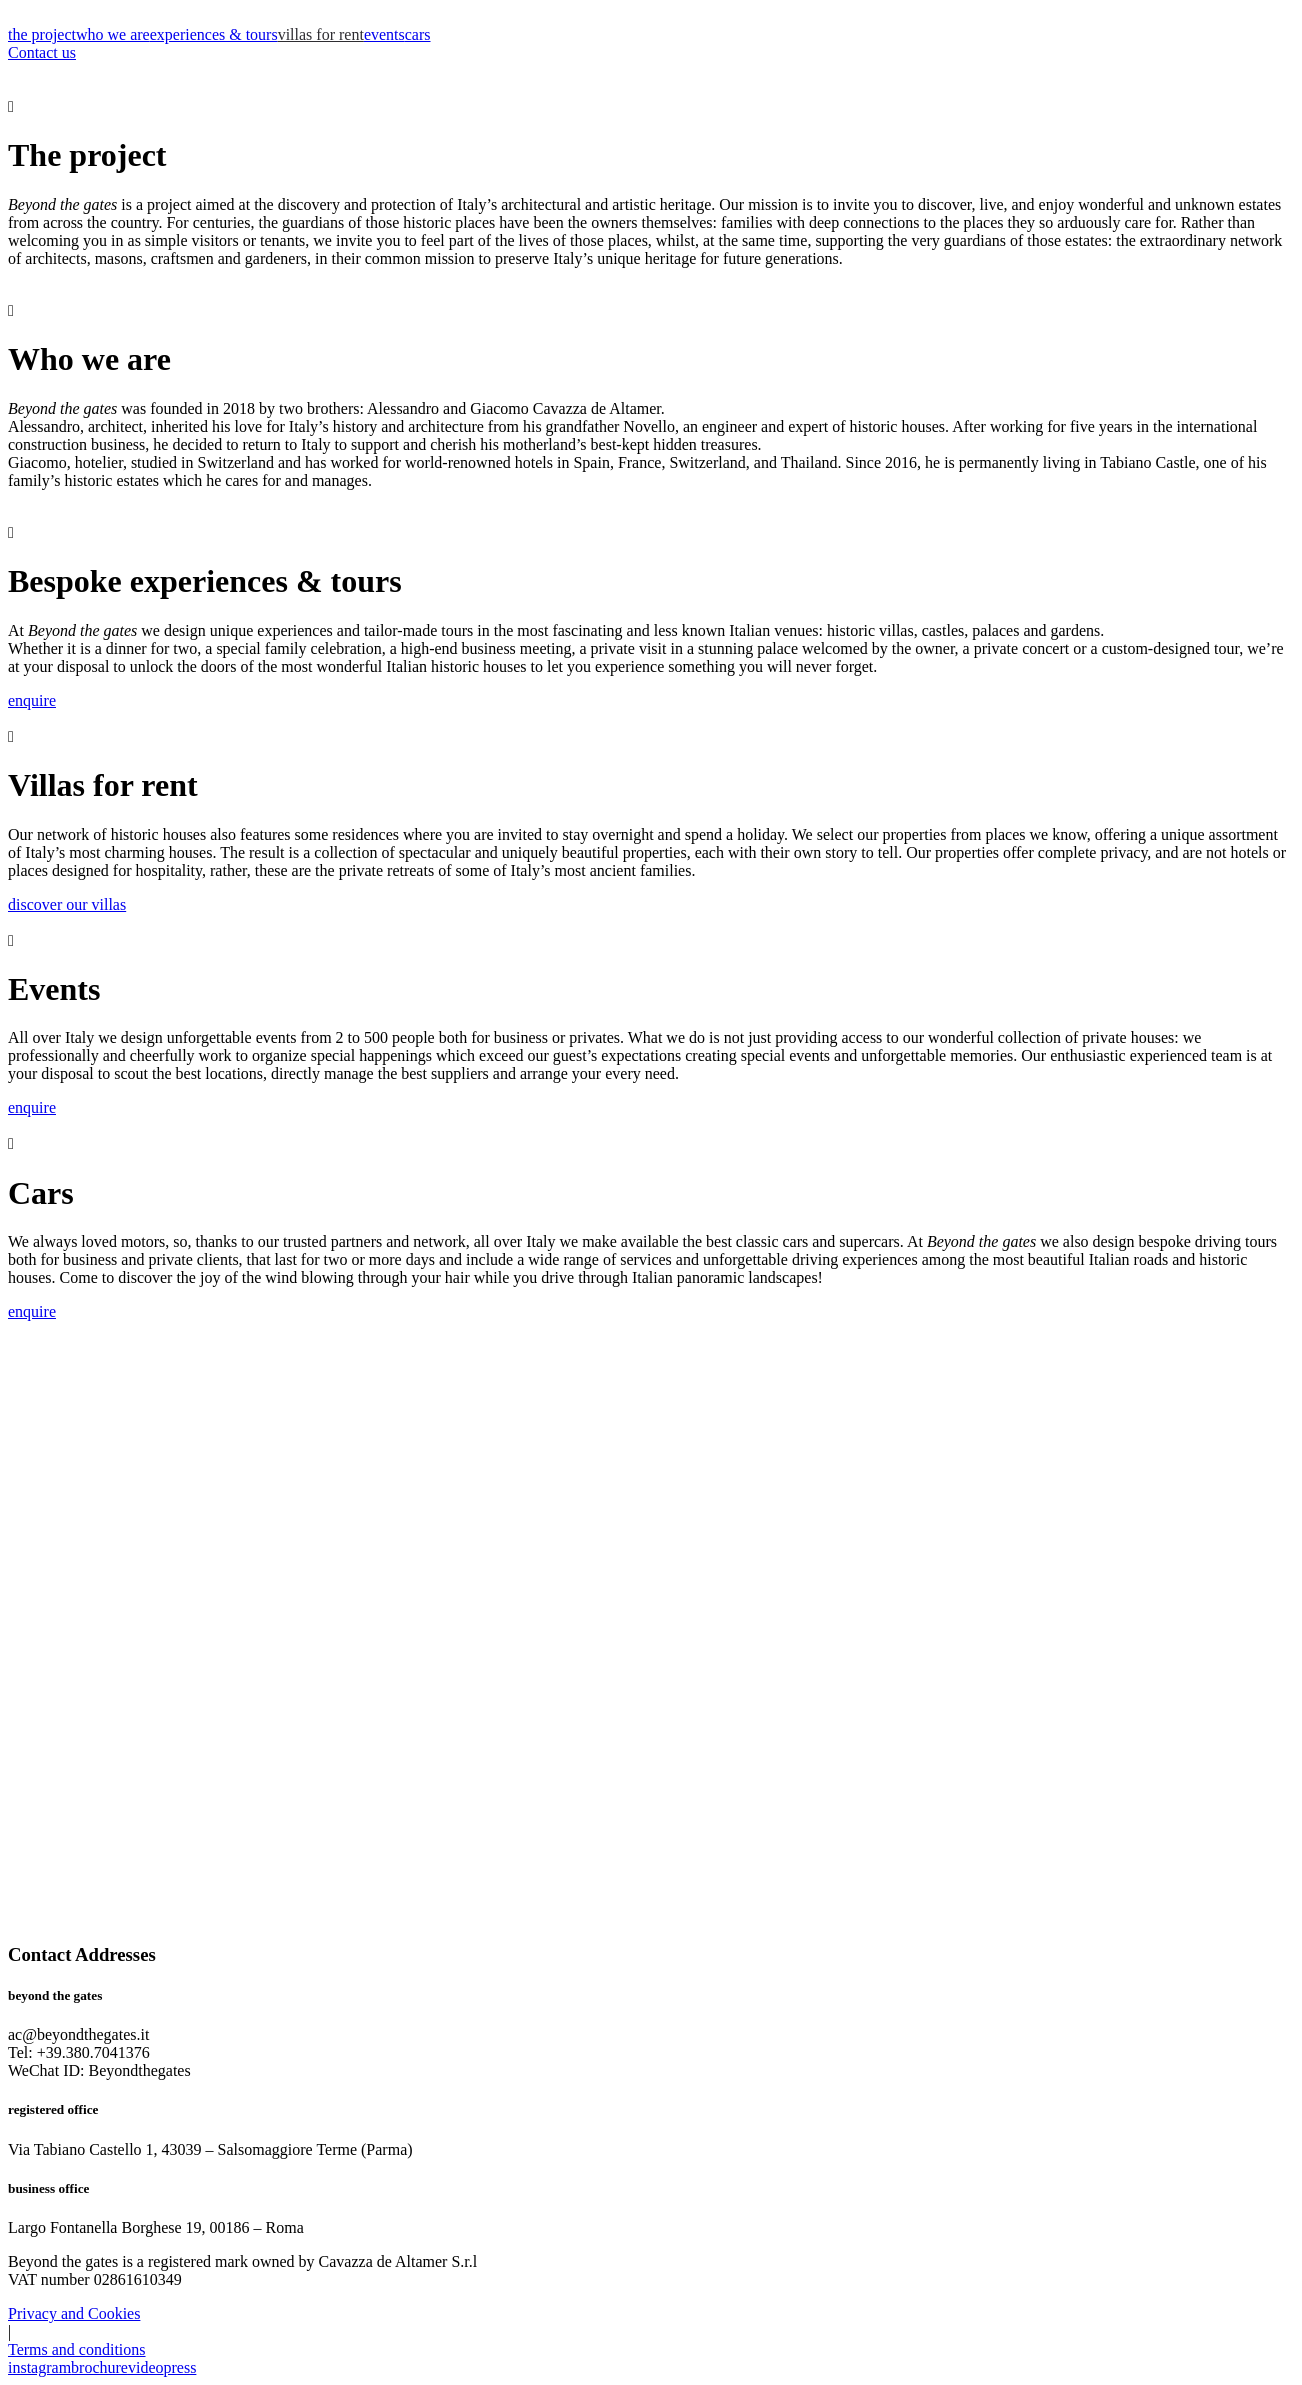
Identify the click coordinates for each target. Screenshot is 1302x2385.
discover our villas (67, 904)
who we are (113, 34)
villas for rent (321, 34)
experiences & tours (214, 34)
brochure (99, 2367)
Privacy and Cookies (74, 2313)
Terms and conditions (77, 2349)
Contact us (42, 52)
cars (418, 34)
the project (42, 34)
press (180, 2367)
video (146, 2367)
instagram (39, 2367)
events (384, 34)
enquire (32, 700)
